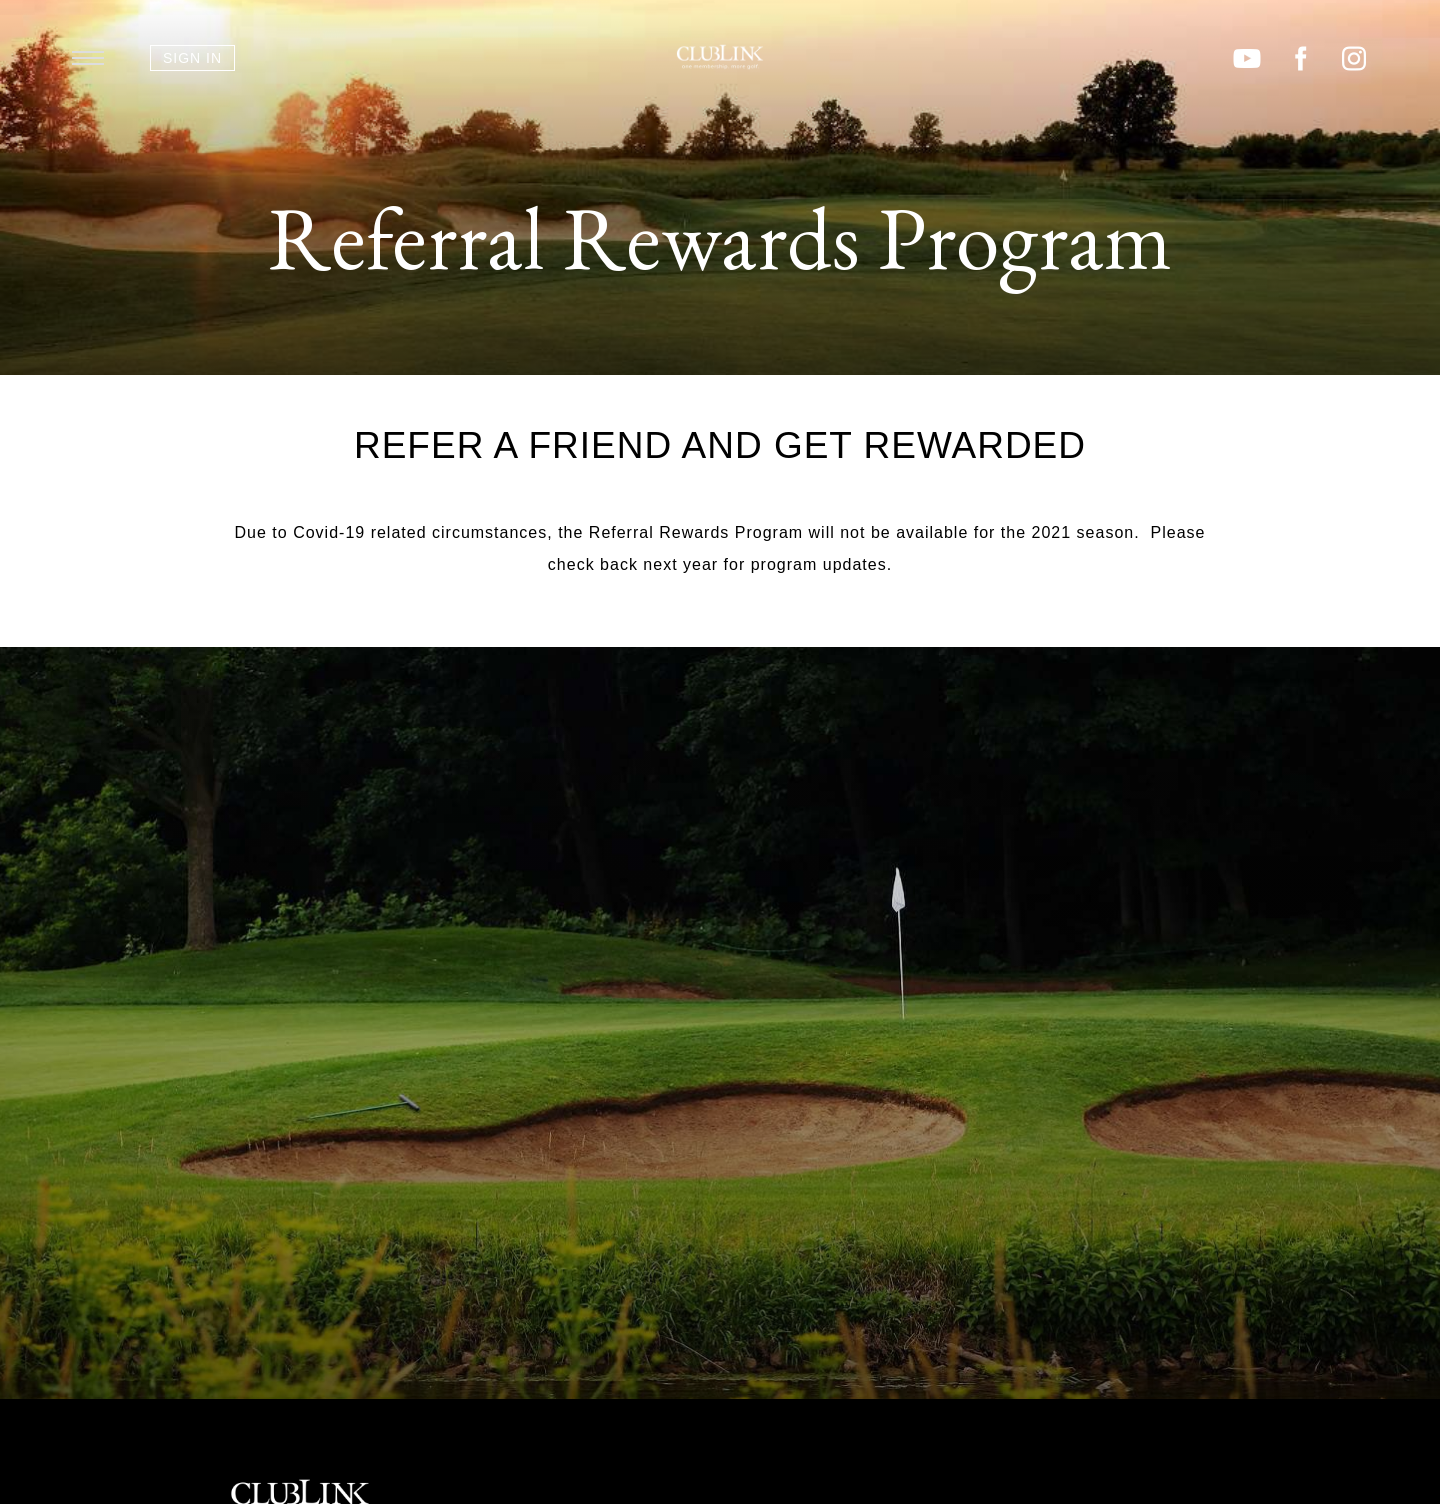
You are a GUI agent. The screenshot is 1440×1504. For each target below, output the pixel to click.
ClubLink (720, 57)
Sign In (192, 58)
